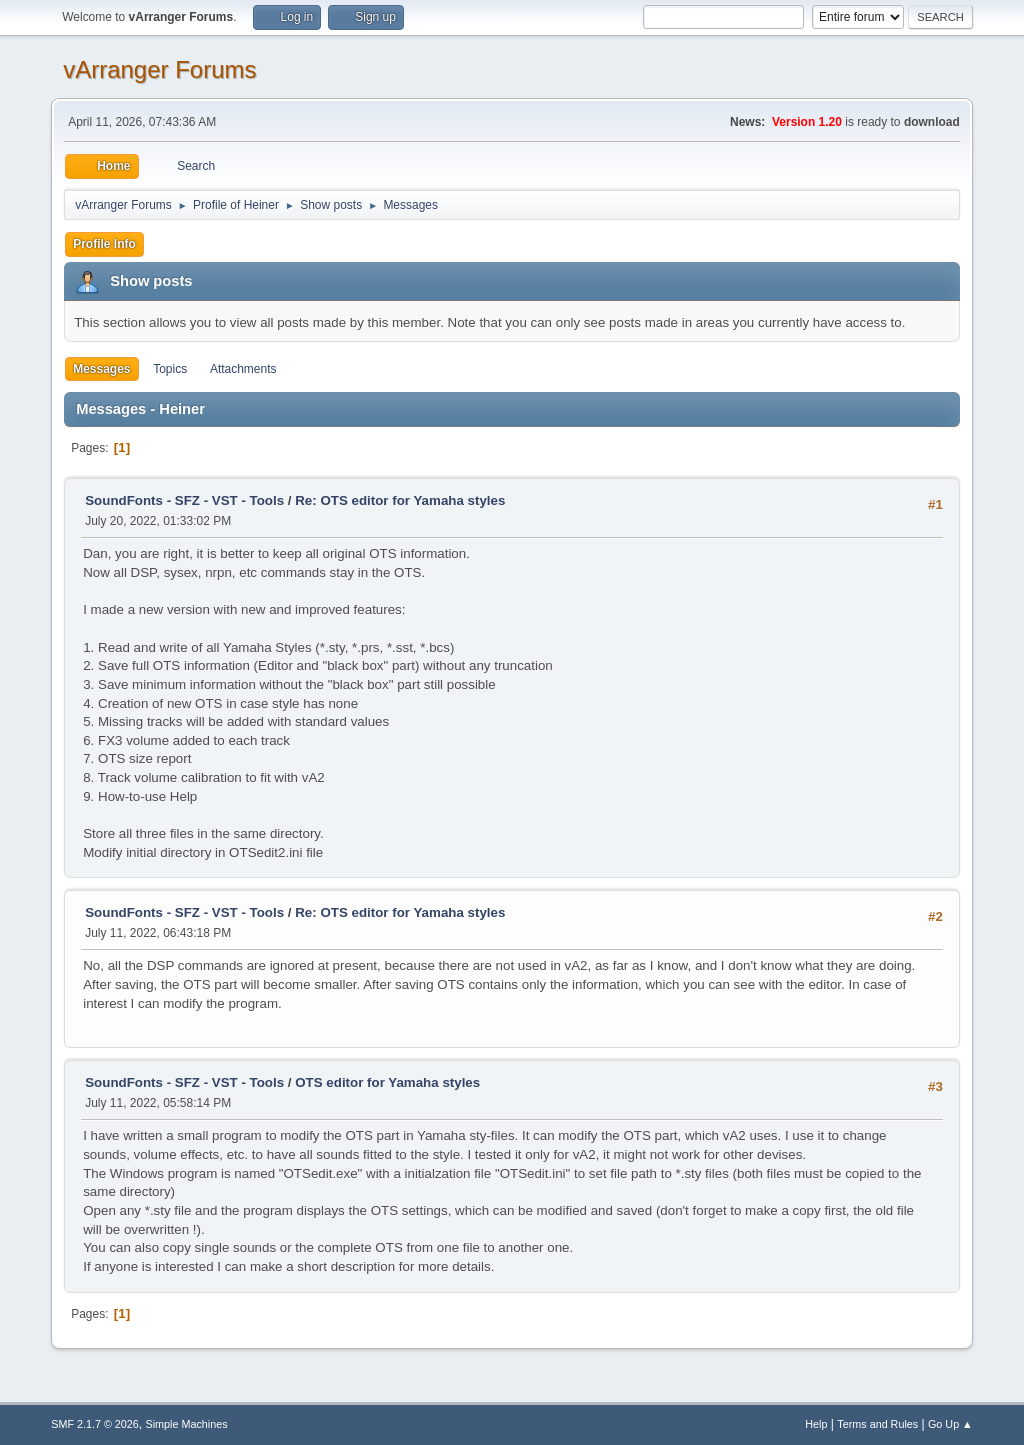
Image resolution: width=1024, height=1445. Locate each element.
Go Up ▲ (950, 1424)
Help (816, 1424)
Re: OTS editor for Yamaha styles (400, 500)
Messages (101, 369)
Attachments (243, 369)
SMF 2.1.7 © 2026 (95, 1424)
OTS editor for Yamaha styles (387, 1082)
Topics (170, 369)
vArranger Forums (159, 69)
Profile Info (104, 244)
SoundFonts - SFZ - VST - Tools (184, 500)
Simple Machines (187, 1424)
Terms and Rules (877, 1424)
